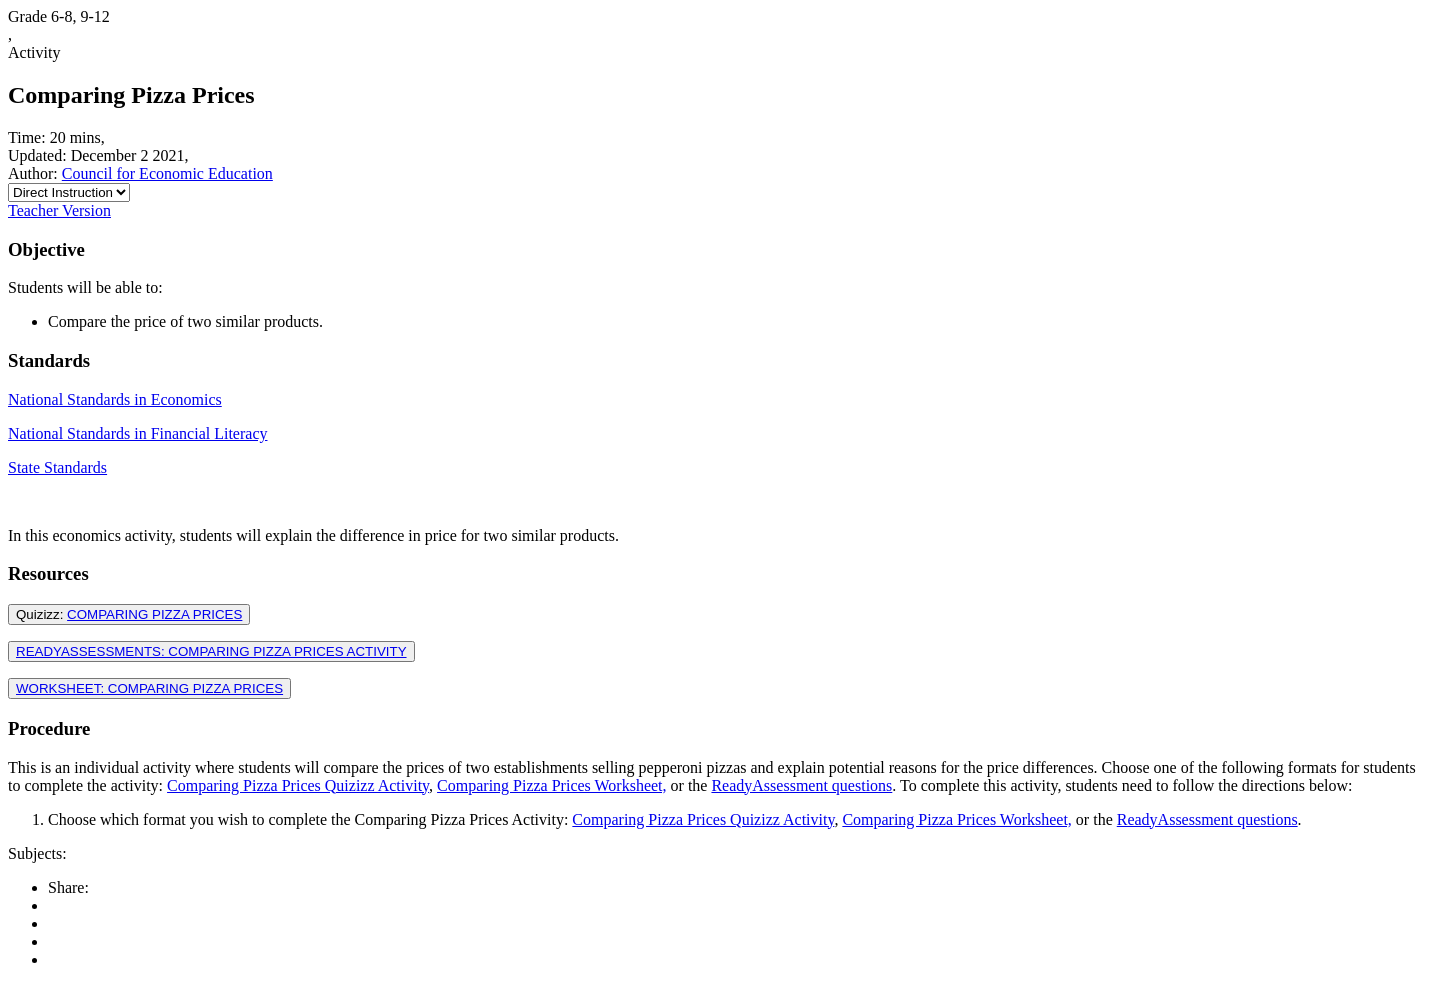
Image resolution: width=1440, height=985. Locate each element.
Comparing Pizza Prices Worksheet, (551, 785)
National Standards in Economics (115, 399)
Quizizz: (129, 614)
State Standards (57, 467)
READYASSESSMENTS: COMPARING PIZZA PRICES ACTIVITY (211, 651)
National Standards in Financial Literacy (137, 433)
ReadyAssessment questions (801, 785)
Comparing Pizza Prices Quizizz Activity (298, 785)
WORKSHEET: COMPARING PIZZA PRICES (149, 688)
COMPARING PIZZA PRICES (154, 614)
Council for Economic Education (167, 173)
